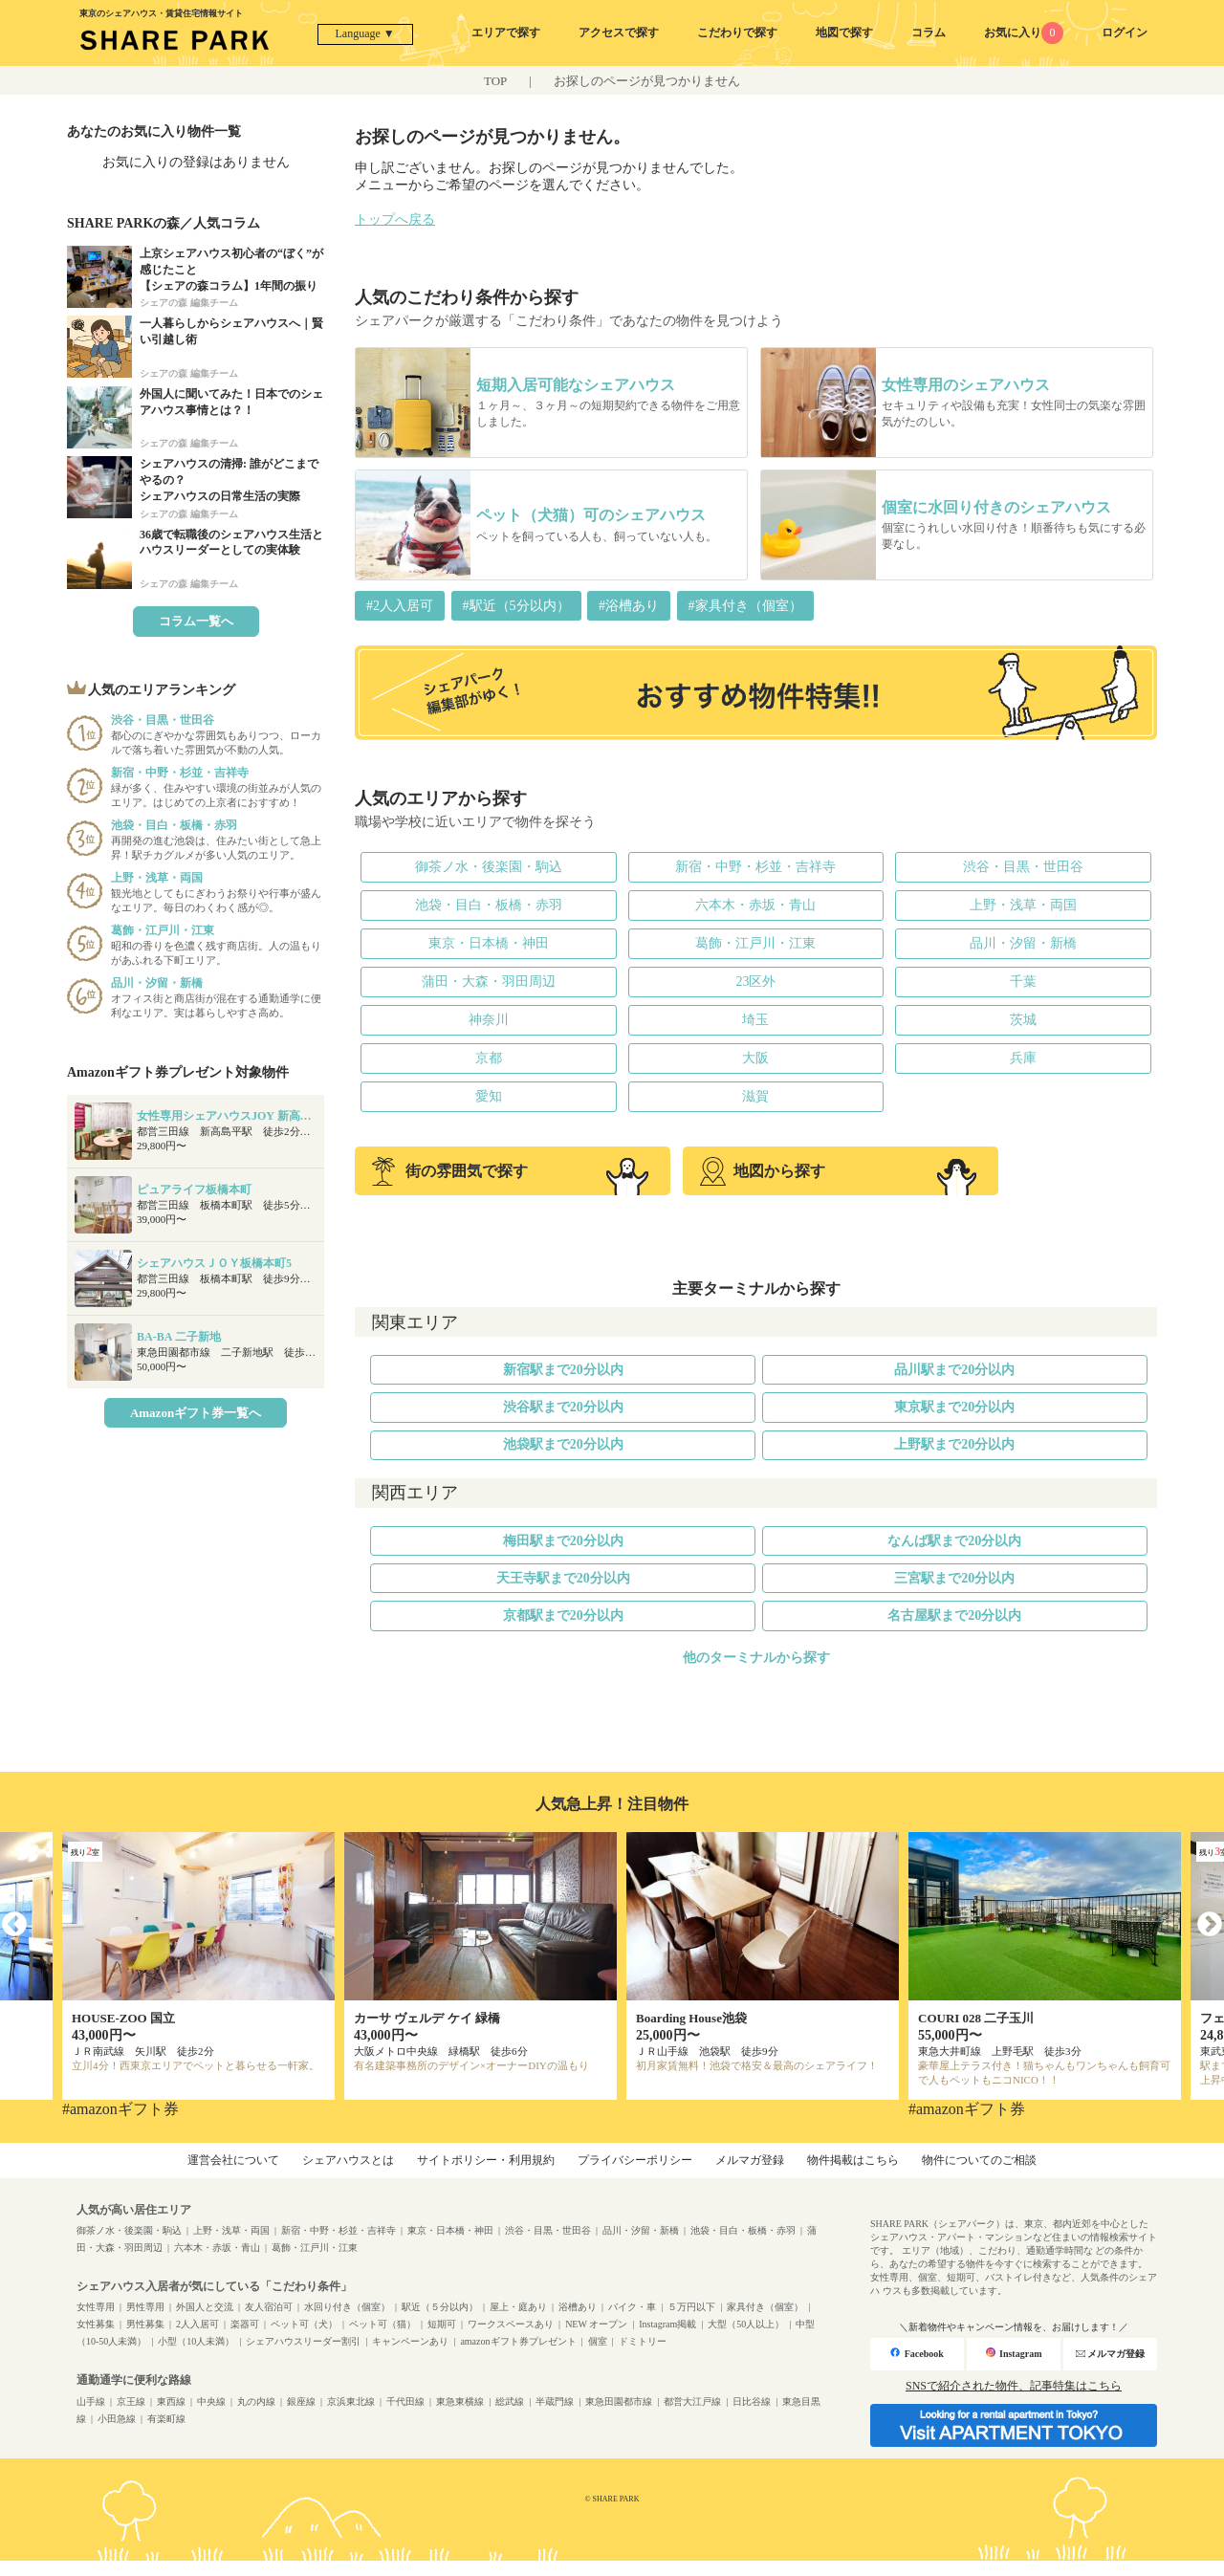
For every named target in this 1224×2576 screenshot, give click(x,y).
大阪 (755, 1058)
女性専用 (95, 2307)
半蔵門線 (555, 2401)
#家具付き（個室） (745, 606)
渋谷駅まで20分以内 (563, 1407)
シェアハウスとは (348, 2160)
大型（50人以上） (746, 2324)
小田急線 (117, 2418)
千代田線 (405, 2401)
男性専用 (145, 2307)
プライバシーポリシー (635, 2160)
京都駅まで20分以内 (563, 1615)
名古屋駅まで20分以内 (954, 1615)
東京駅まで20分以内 (954, 1407)
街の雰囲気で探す (450, 1171)
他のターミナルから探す (756, 1657)
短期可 (441, 2324)
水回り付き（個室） (347, 2307)
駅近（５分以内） (440, 2307)
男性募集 (145, 2324)
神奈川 (489, 1020)
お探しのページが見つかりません (647, 81)
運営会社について (233, 2160)
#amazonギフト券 (120, 2109)
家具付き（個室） (765, 2307)
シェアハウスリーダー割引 (303, 2341)
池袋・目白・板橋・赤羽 (488, 905)
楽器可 (244, 2324)
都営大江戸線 (692, 2401)
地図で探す (844, 32)
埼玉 (755, 1020)
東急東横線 (460, 2401)
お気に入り (1023, 32)
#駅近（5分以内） (516, 606)
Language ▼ (365, 33)
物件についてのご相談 (979, 2160)
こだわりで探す (737, 32)
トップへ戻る (395, 219)
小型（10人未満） (196, 2341)
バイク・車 (632, 2307)
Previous (14, 1924)
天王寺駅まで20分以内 (563, 1578)
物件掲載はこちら (853, 2160)
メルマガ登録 (749, 2160)
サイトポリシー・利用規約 (486, 2160)
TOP (495, 81)
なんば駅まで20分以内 (954, 1541)
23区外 (755, 981)
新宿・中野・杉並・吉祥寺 (755, 867)
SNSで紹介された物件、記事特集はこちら (1014, 2385)
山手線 (90, 2401)
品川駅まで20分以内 (954, 1370)
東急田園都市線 (618, 2401)
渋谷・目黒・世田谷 (1023, 867)
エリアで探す (505, 32)
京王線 (131, 2401)
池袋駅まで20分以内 (563, 1444)
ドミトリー (643, 2341)
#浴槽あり (629, 606)
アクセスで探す (619, 32)
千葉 (1023, 981)
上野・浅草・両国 (1023, 905)
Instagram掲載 (667, 2324)
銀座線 (301, 2401)
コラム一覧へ (196, 621)
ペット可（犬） (304, 2324)
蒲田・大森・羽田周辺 (489, 981)
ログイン (1125, 32)
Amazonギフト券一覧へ (195, 1413)
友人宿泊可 (269, 2307)
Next (1209, 1924)
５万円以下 (691, 2307)
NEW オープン (596, 2324)
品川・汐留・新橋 (1023, 943)
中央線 (211, 2401)
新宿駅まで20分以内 (563, 1370)
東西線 (171, 2401)
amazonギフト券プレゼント (518, 2341)
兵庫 (1023, 1058)
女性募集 (95, 2324)
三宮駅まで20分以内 (954, 1578)
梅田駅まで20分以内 (563, 1541)
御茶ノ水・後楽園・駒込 (488, 867)
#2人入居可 (399, 606)
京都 (488, 1058)
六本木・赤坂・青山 (755, 905)
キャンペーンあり (410, 2341)
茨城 (1023, 1020)
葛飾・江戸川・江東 (755, 943)
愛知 (488, 1096)
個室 (597, 2341)
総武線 (509, 2401)
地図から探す (762, 1171)
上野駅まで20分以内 (954, 1444)
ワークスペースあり (511, 2324)
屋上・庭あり (518, 2307)
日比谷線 (751, 2401)
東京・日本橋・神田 (488, 943)
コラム (928, 32)
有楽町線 (166, 2418)
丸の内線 (256, 2401)
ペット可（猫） (382, 2324)
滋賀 (755, 1096)
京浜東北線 (351, 2401)
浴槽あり (577, 2307)
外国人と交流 (204, 2307)
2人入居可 (197, 2324)
